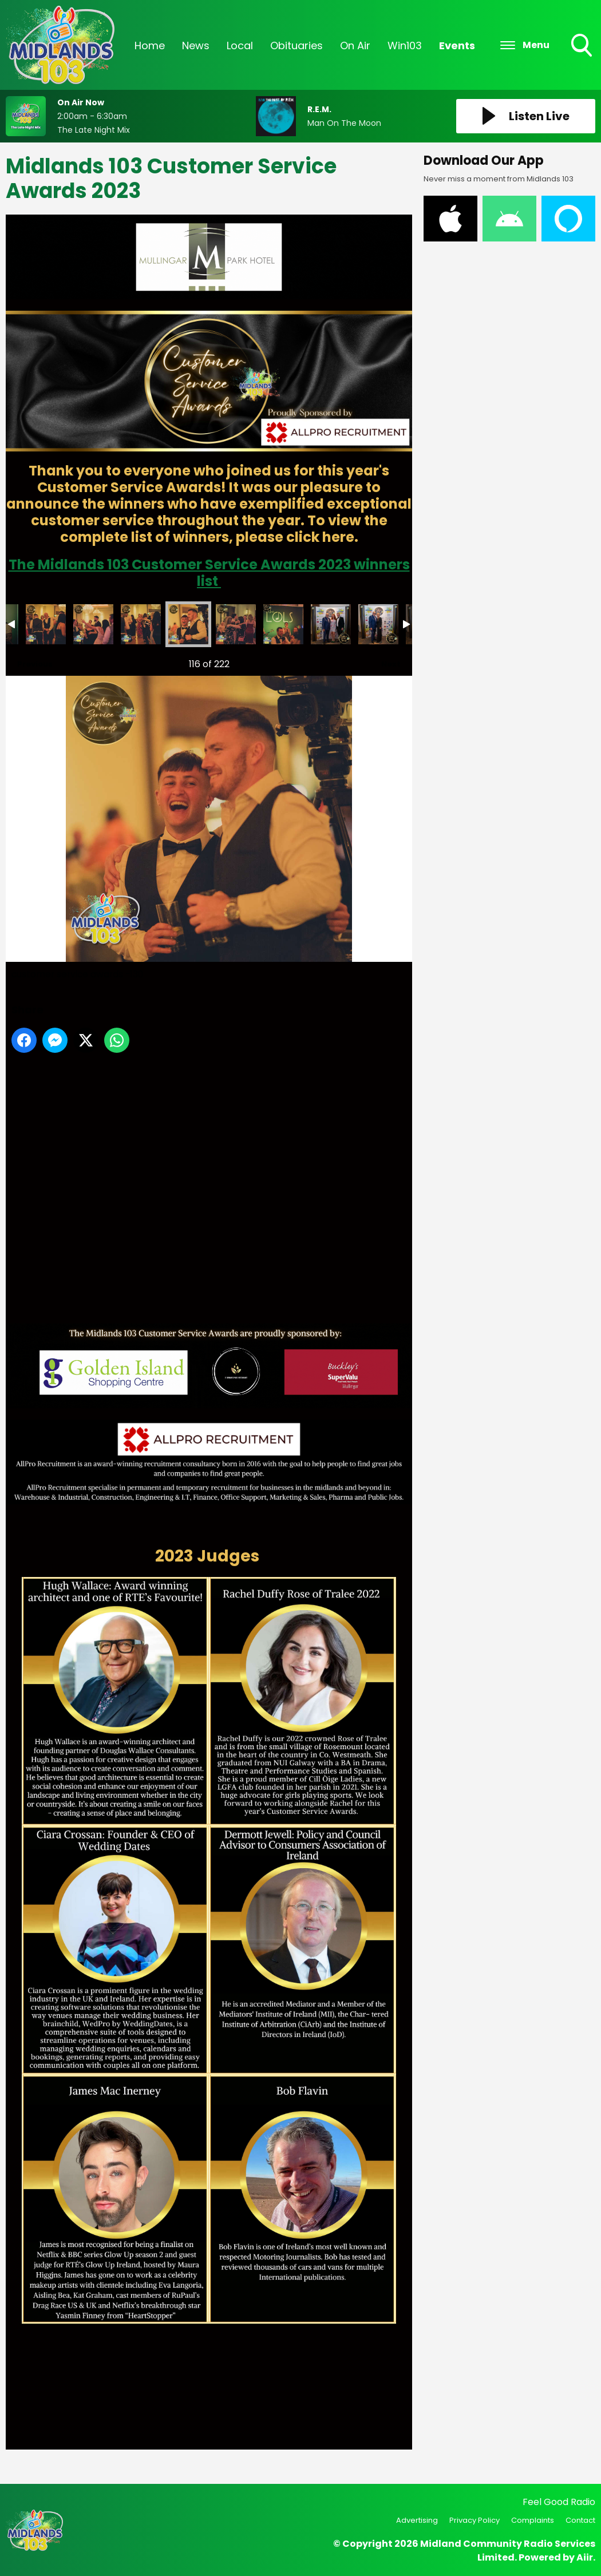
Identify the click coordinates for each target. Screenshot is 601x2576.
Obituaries (296, 45)
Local (240, 45)
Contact (580, 2520)
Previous (29, 661)
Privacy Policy (474, 2520)
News (195, 45)
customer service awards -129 (141, 624)
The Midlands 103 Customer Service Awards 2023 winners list (209, 573)
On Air (355, 45)
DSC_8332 (378, 624)
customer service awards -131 (236, 624)
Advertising (417, 2520)
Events (457, 45)
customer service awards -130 (188, 624)
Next (385, 661)
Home (150, 45)
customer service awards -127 (46, 624)
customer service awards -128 (93, 624)
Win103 (405, 45)
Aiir (584, 2557)
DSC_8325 (331, 624)
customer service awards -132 (283, 624)
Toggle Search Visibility (582, 46)
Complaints (532, 2520)
